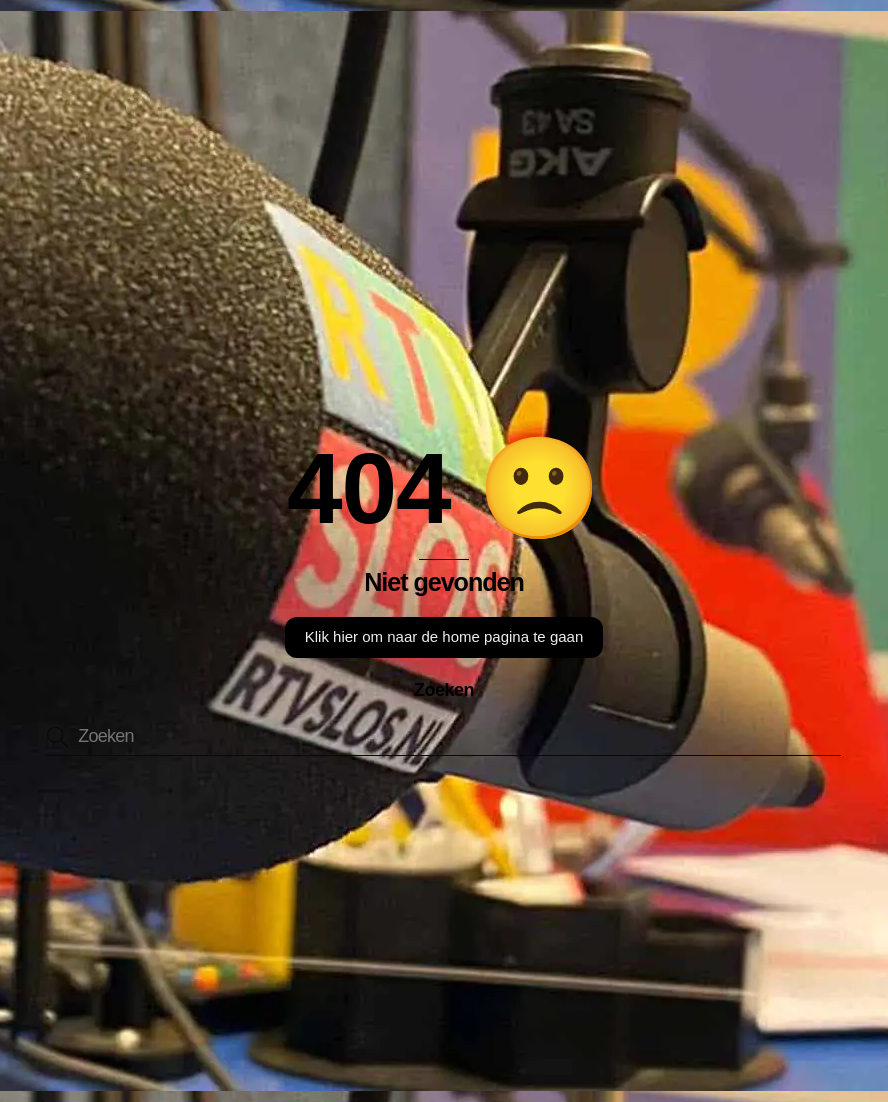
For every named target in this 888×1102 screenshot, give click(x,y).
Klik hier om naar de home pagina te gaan (444, 636)
